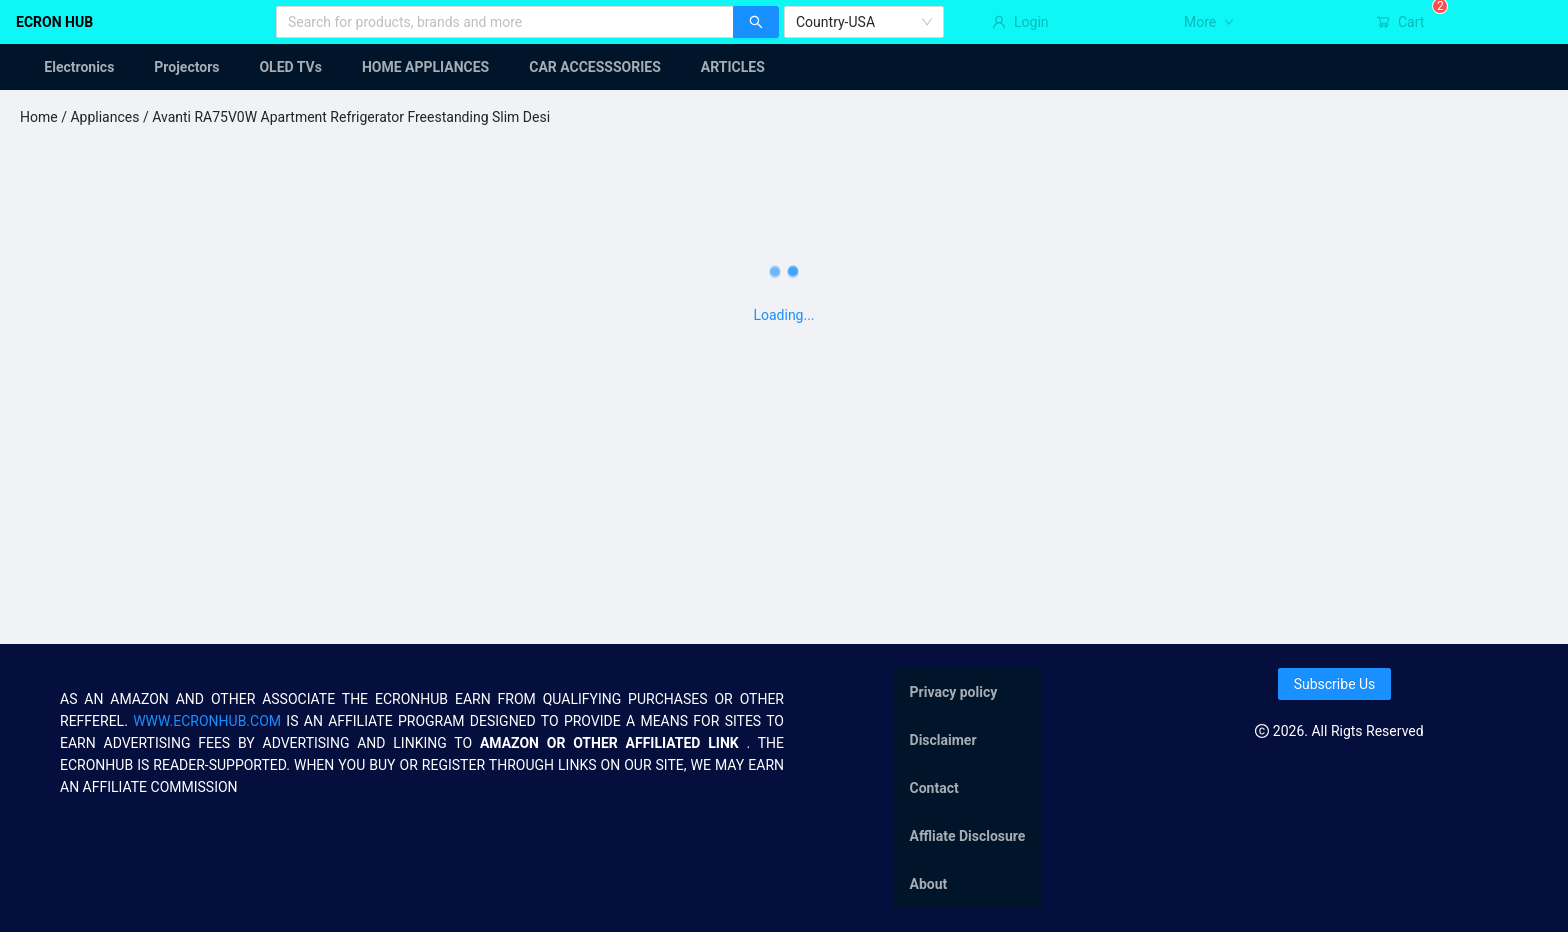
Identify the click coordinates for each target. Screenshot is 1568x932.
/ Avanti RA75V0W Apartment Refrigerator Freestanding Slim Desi (344, 117)
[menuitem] (67, 67)
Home (39, 117)
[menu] (784, 67)
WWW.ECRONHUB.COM (207, 721)
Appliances (104, 117)
